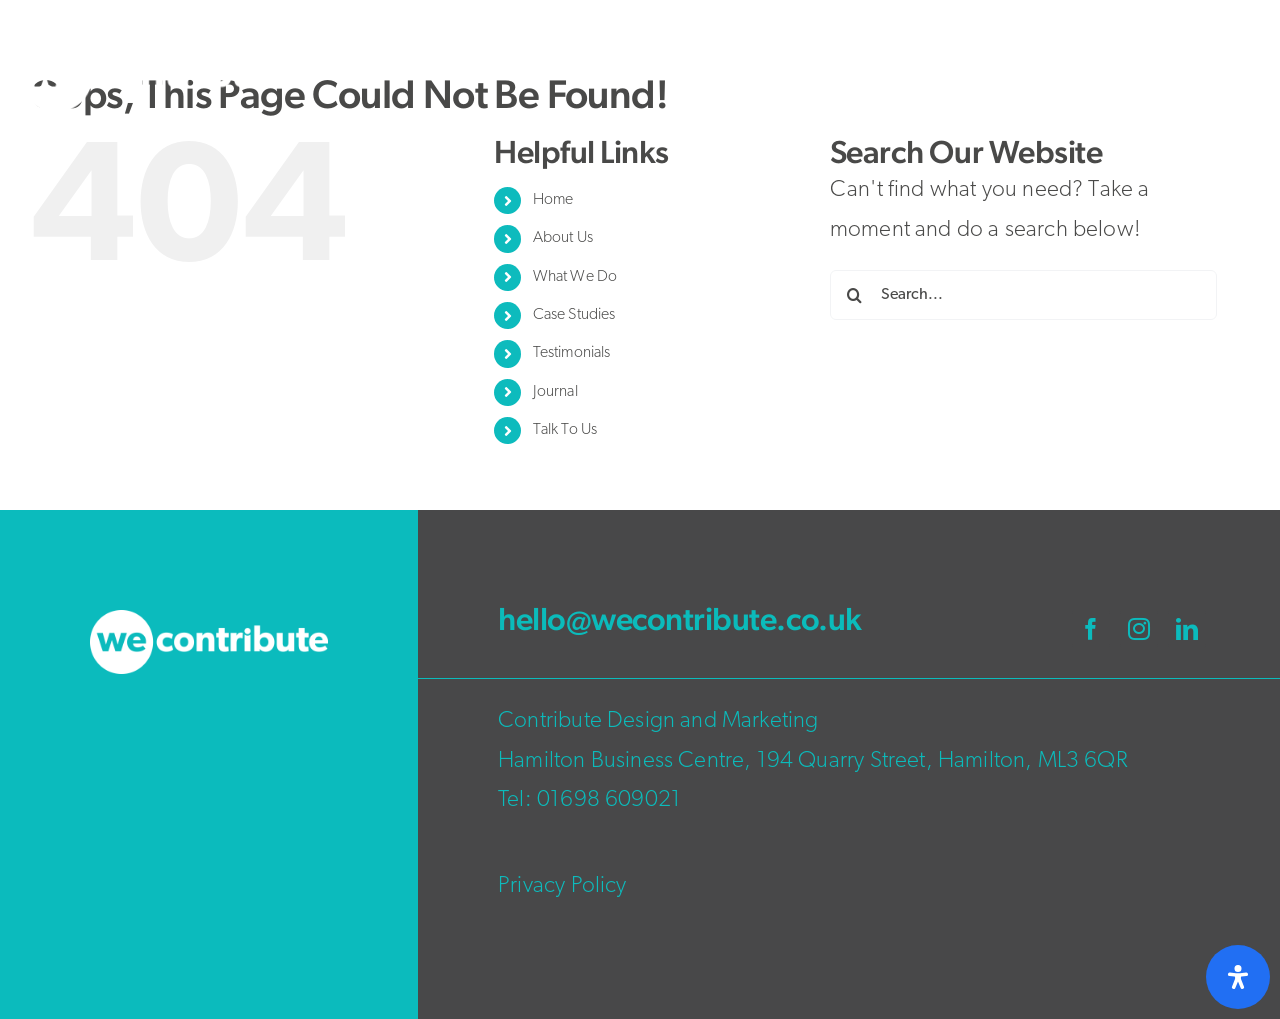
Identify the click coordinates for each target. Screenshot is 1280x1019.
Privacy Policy (562, 886)
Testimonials (572, 353)
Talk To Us (565, 430)
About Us (563, 238)
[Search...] (1023, 295)
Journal (555, 392)
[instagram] (1139, 629)
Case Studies (574, 315)
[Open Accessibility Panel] (1238, 977)
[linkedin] (1187, 629)
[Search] (855, 295)
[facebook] (1091, 629)
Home (553, 200)
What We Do (575, 277)
